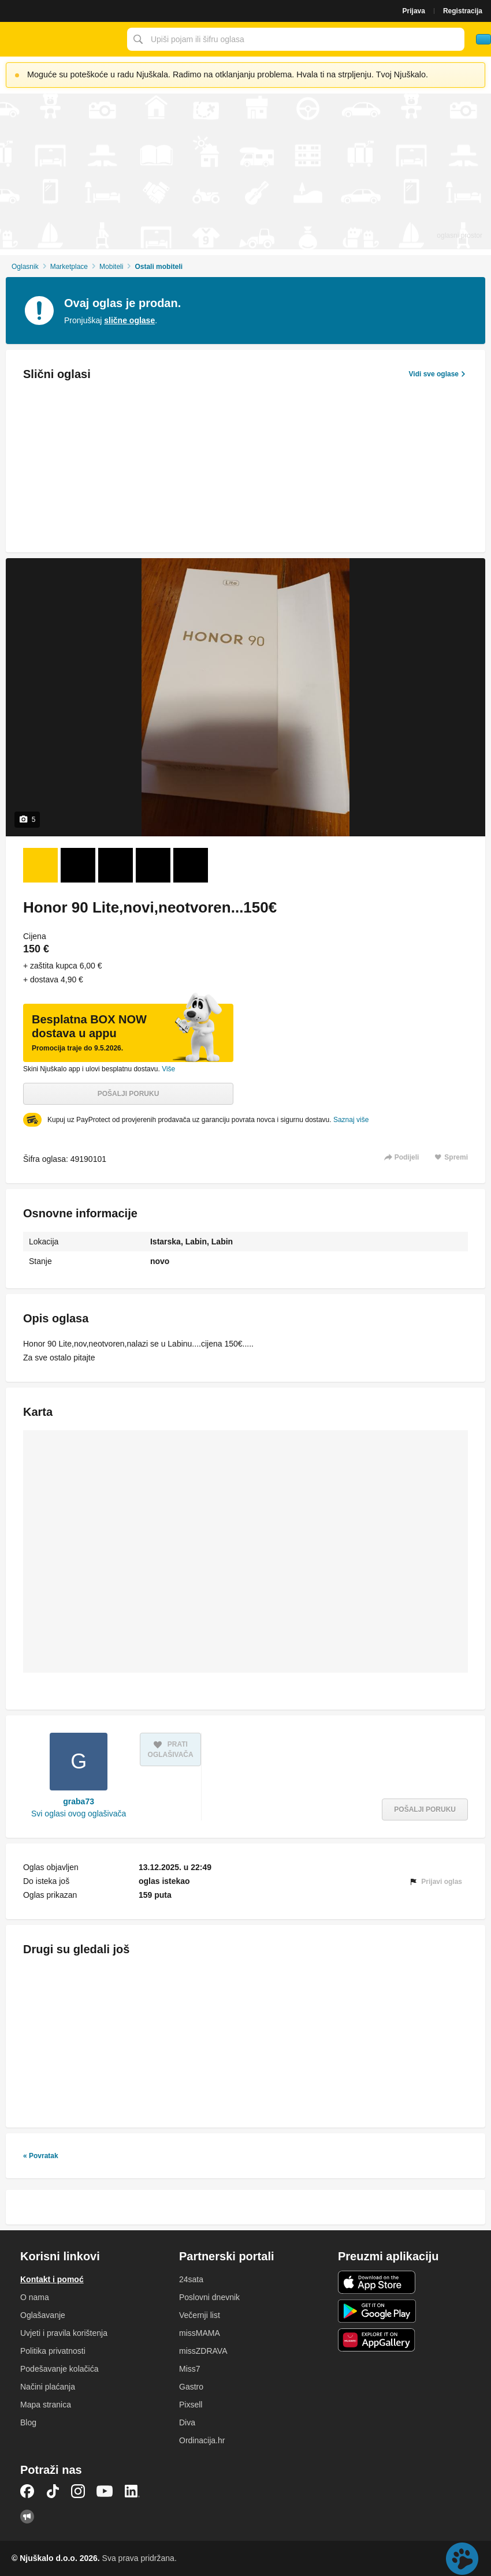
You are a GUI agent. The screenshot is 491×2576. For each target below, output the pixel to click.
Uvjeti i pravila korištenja (63, 2333)
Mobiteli (111, 267)
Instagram (78, 2491)
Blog (28, 2422)
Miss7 (189, 2368)
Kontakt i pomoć (52, 2279)
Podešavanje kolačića (59, 2368)
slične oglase (129, 320)
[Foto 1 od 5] (40, 865)
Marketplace (69, 267)
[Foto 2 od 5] (78, 865)
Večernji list (199, 2315)
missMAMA (199, 2333)
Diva (187, 2422)
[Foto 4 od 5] (153, 865)
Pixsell (190, 2404)
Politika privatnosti (52, 2351)
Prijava (414, 11)
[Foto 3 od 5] (115, 865)
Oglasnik (25, 267)
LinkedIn (132, 2491)
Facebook (27, 2491)
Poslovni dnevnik (209, 2297)
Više (168, 1069)
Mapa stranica (45, 2404)
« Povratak (40, 2156)
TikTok (52, 2491)
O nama (34, 2297)
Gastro (191, 2386)
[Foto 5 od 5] (190, 865)
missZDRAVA (203, 2351)
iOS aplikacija (377, 2282)
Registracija (462, 11)
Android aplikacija (377, 2311)
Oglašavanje (42, 2315)
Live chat (462, 2558)
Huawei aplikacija (377, 2339)
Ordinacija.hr (202, 2440)
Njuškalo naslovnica (61, 39)
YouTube (104, 2491)
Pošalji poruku (128, 1094)
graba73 (78, 1801)
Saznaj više (351, 1120)
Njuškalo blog (27, 2516)
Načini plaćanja (47, 2386)
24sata (191, 2279)
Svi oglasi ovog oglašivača (78, 1813)
